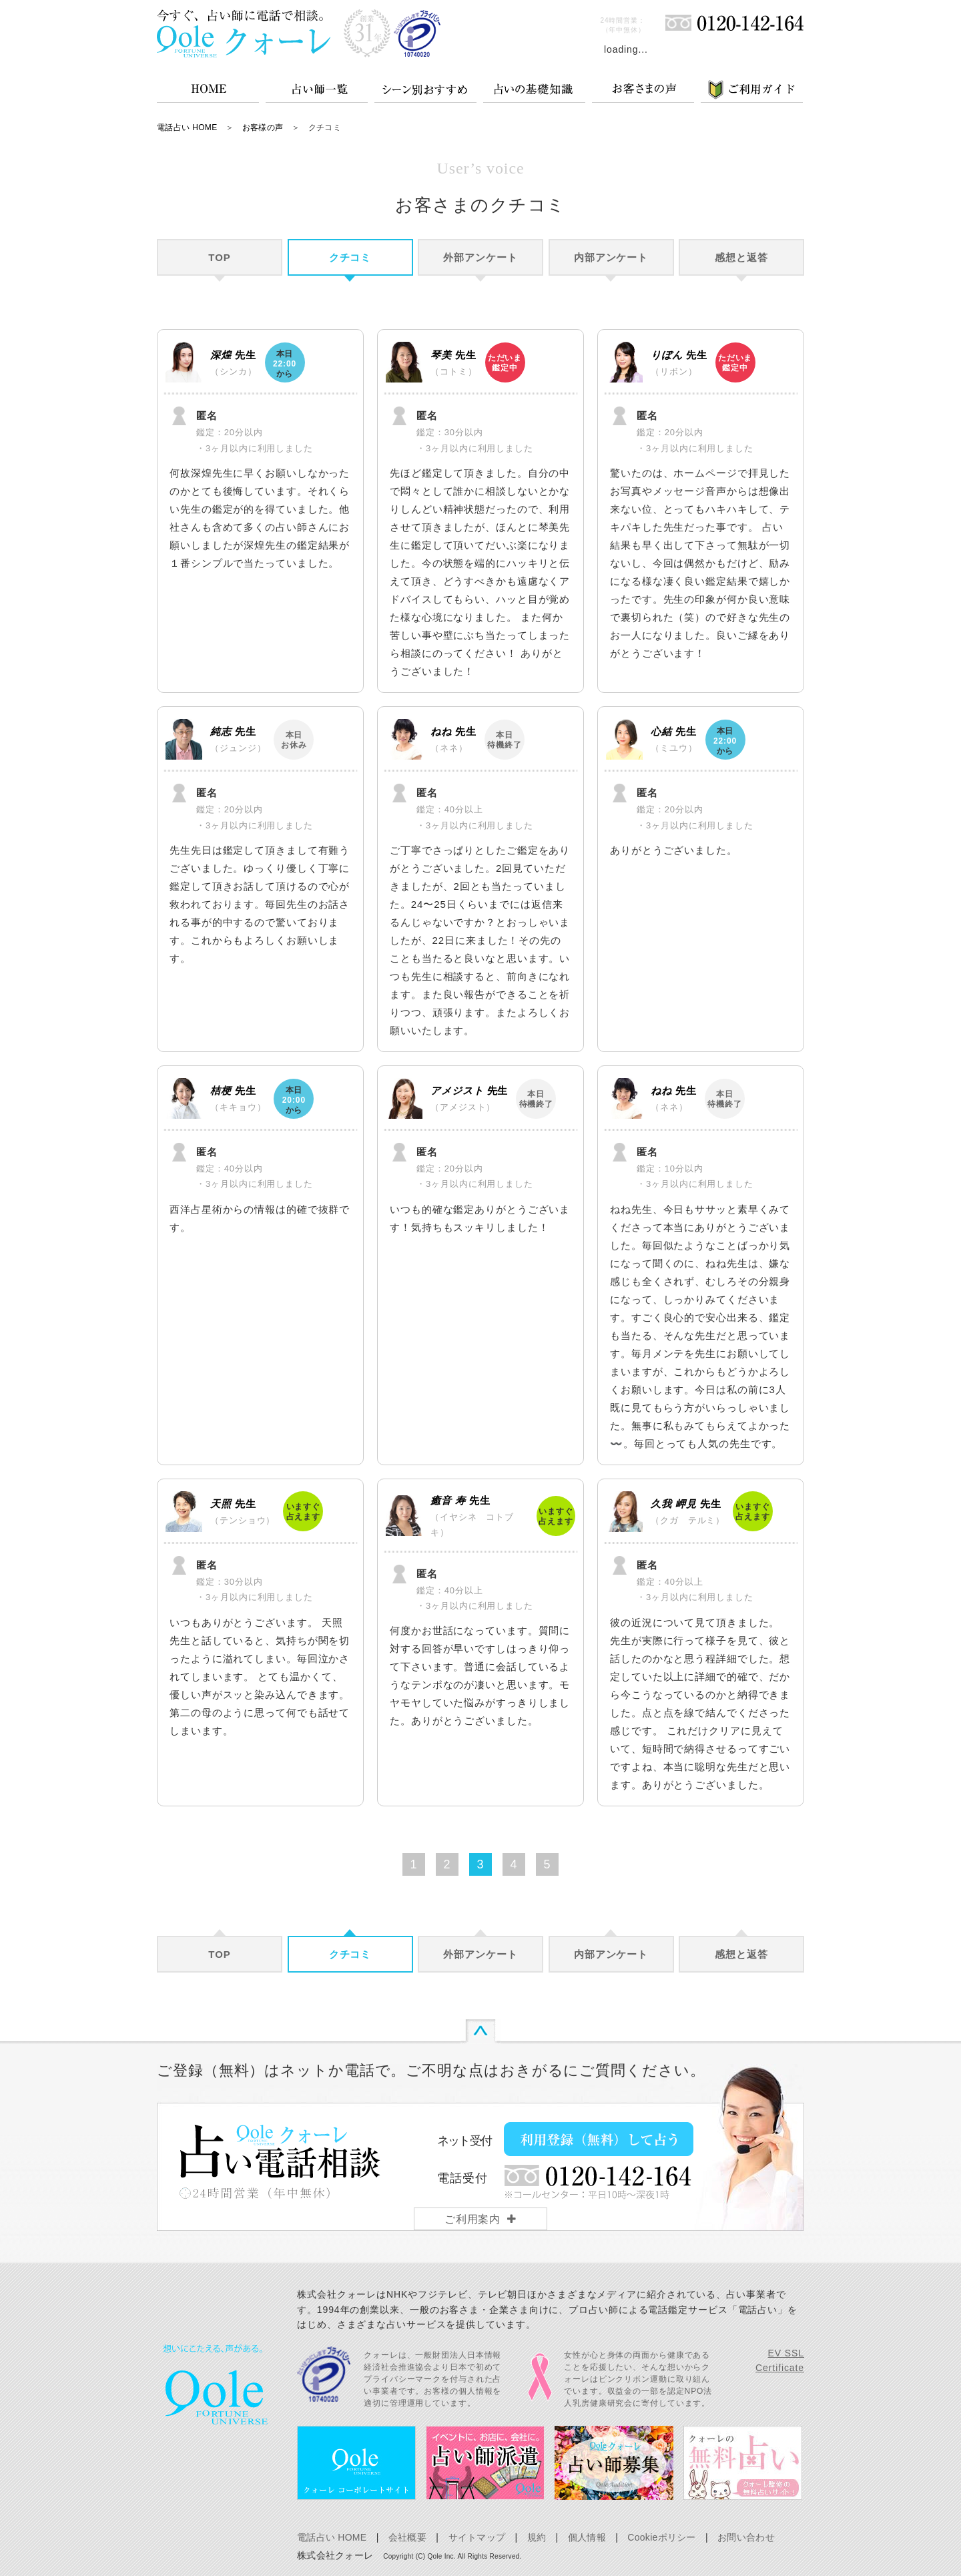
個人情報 (587, 2537)
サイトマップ (477, 2537)
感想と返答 (741, 257)
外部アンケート (480, 257)
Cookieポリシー (661, 2537)
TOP (219, 257)
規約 (537, 2537)
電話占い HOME (187, 127)
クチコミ (350, 257)
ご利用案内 (472, 2219)
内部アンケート (611, 257)
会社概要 (407, 2537)
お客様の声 (263, 127)
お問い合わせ (746, 2537)
